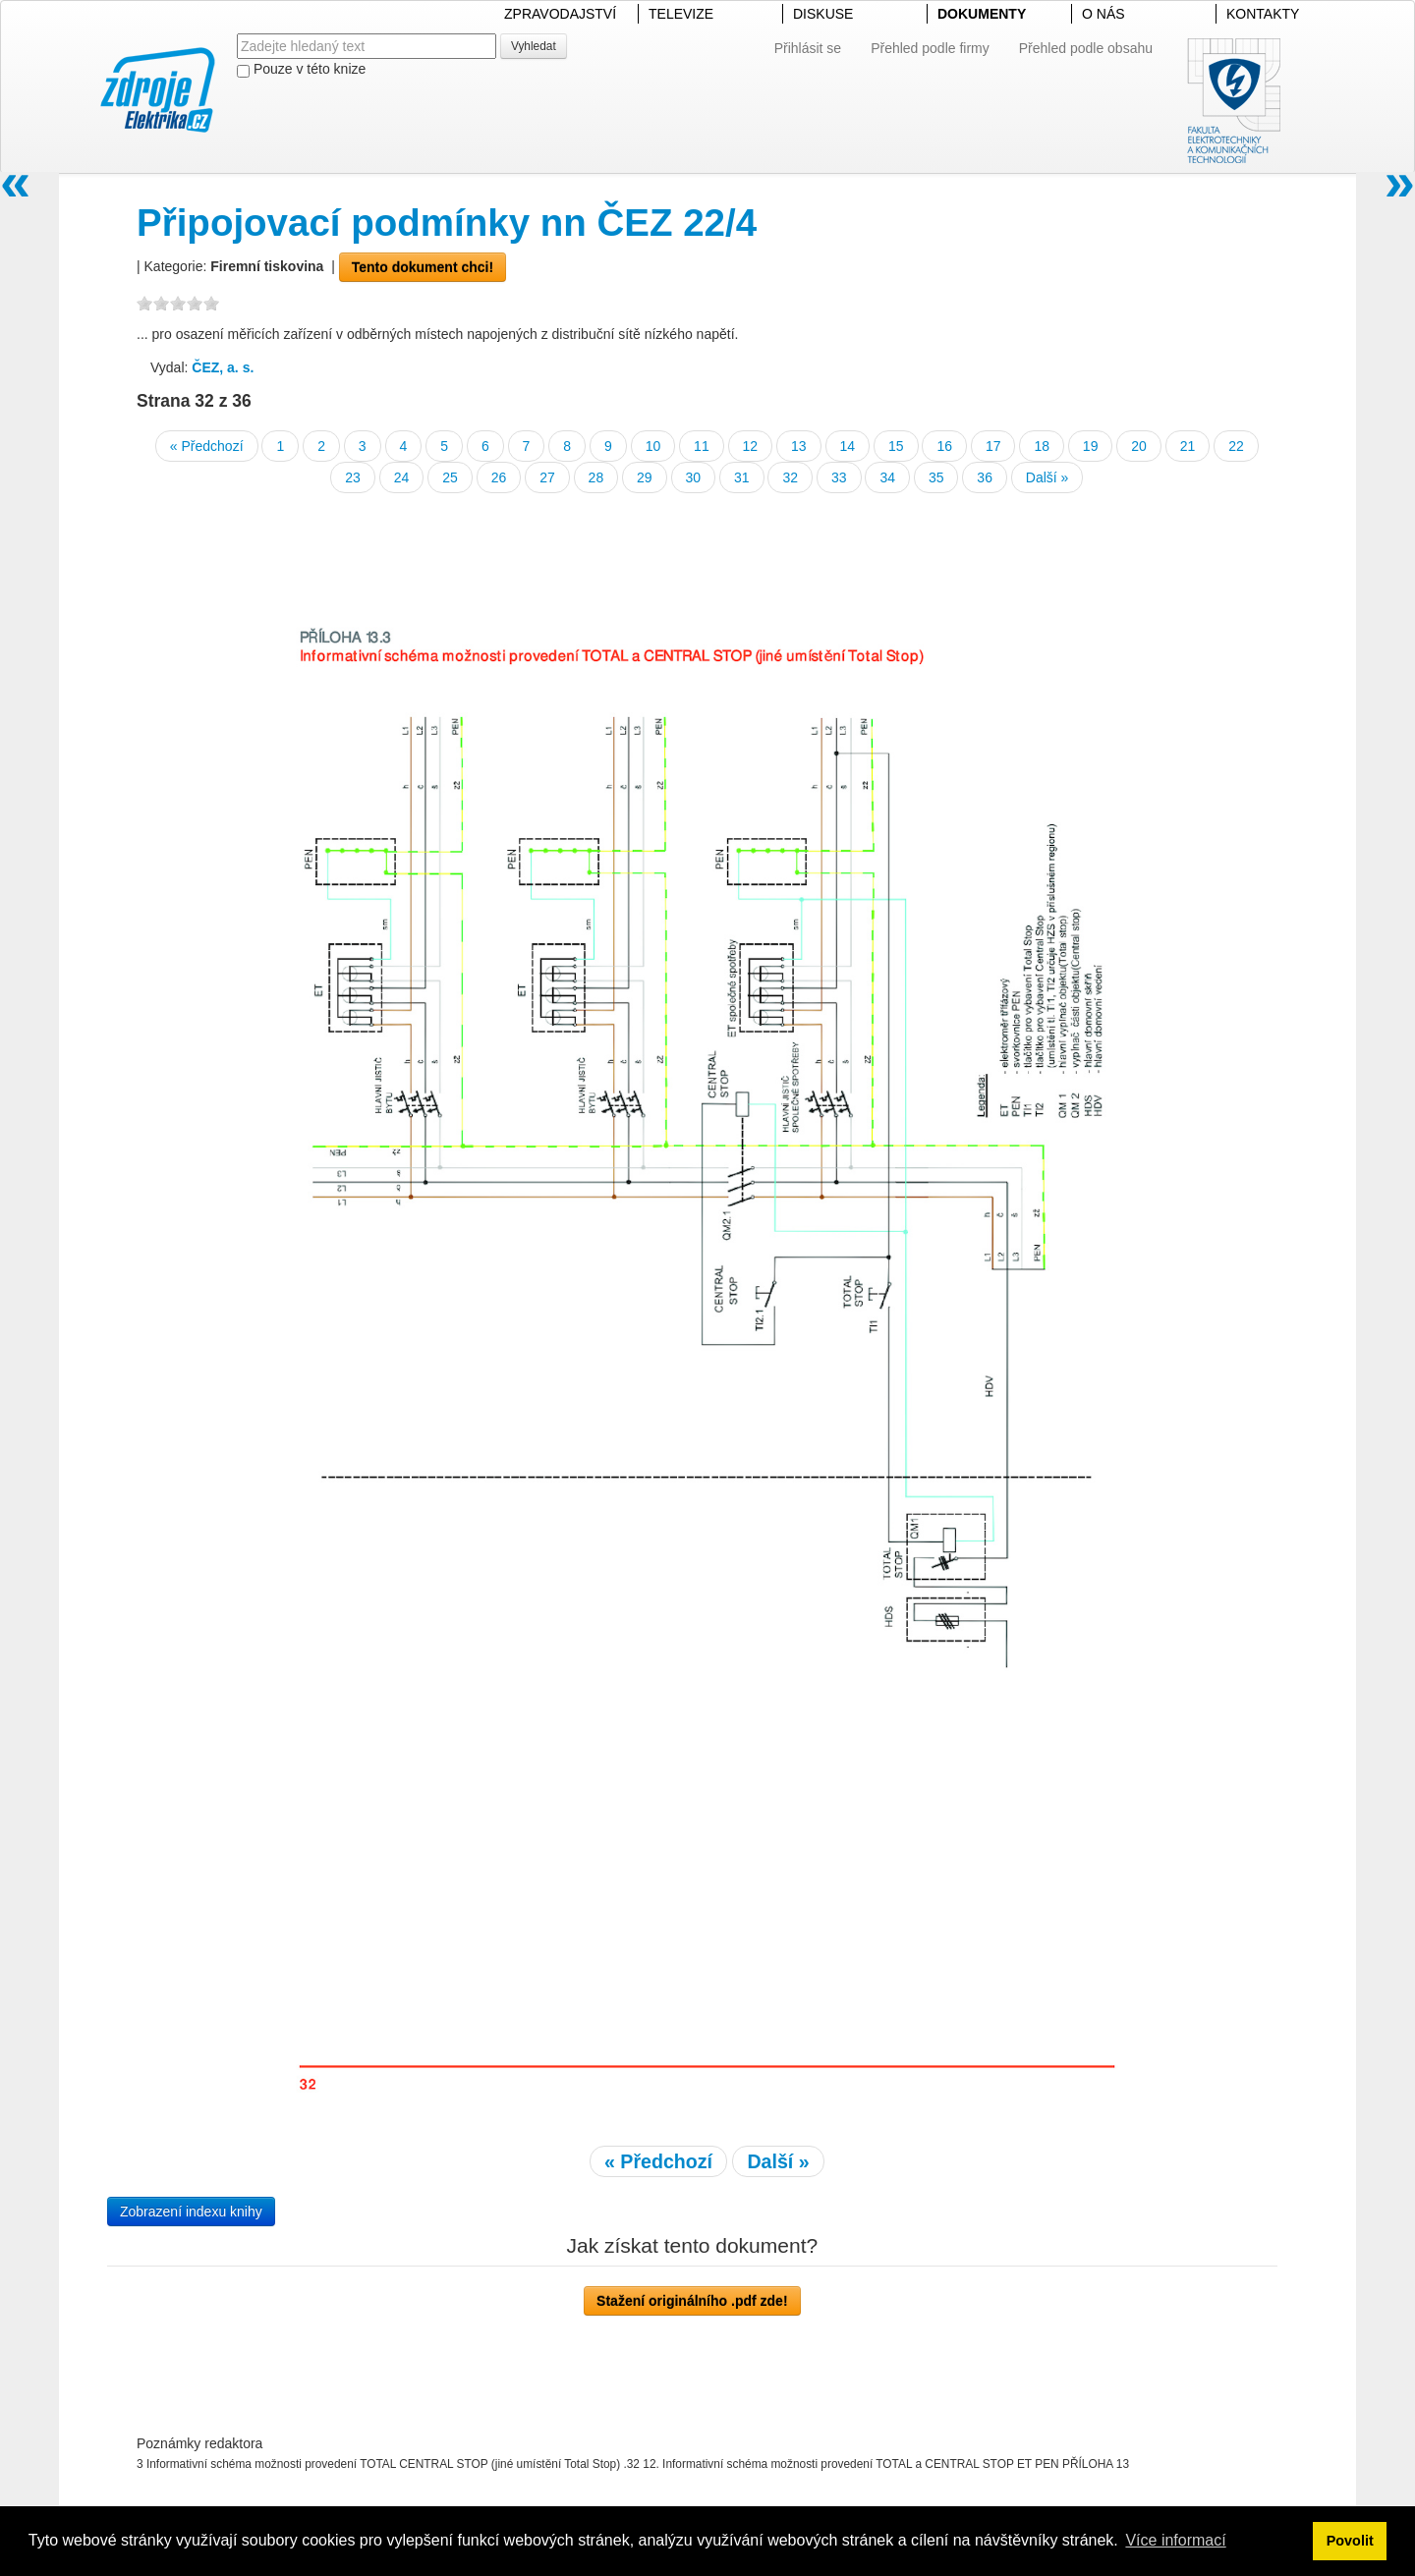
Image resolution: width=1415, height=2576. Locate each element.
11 (701, 446)
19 (1091, 446)
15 (896, 446)
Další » (1047, 477)
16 (944, 446)
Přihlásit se (807, 48)
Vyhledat (533, 46)
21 (1188, 446)
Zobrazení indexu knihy (191, 2211)
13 (799, 446)
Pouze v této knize (301, 69)
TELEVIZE (681, 14)
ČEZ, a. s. (223, 367)
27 (547, 477)
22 (1236, 446)
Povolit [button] (1350, 2540)
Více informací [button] (1175, 2540)
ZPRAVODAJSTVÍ (560, 14)
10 (653, 446)
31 (742, 477)
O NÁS (1103, 14)
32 (790, 477)
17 (993, 446)
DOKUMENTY (981, 14)
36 (984, 477)
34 (887, 477)
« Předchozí (207, 446)
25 (450, 477)
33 (839, 477)
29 (644, 477)
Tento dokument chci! (422, 267)
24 (402, 477)
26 (499, 477)
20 (1139, 446)
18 (1041, 446)
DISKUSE (823, 14)
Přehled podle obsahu (1086, 48)
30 (694, 477)
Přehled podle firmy (930, 48)
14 (848, 446)
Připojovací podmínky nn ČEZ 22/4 (447, 222)
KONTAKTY (1262, 14)
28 (596, 477)
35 (936, 477)
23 (353, 477)
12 (751, 446)
